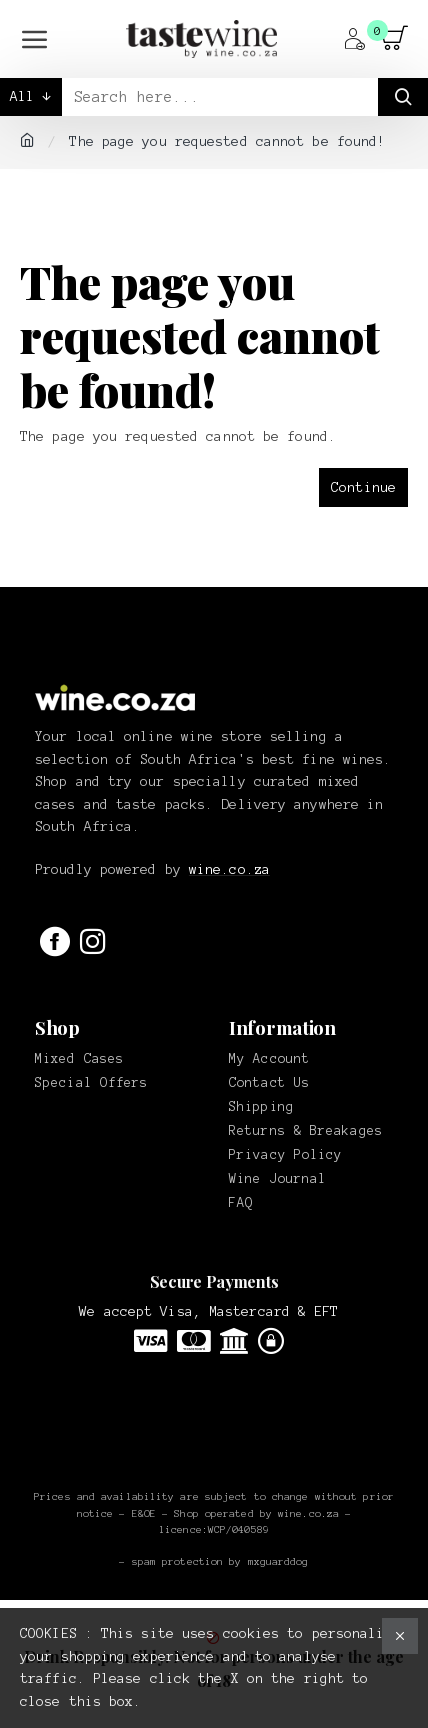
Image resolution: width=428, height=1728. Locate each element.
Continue (363, 487)
